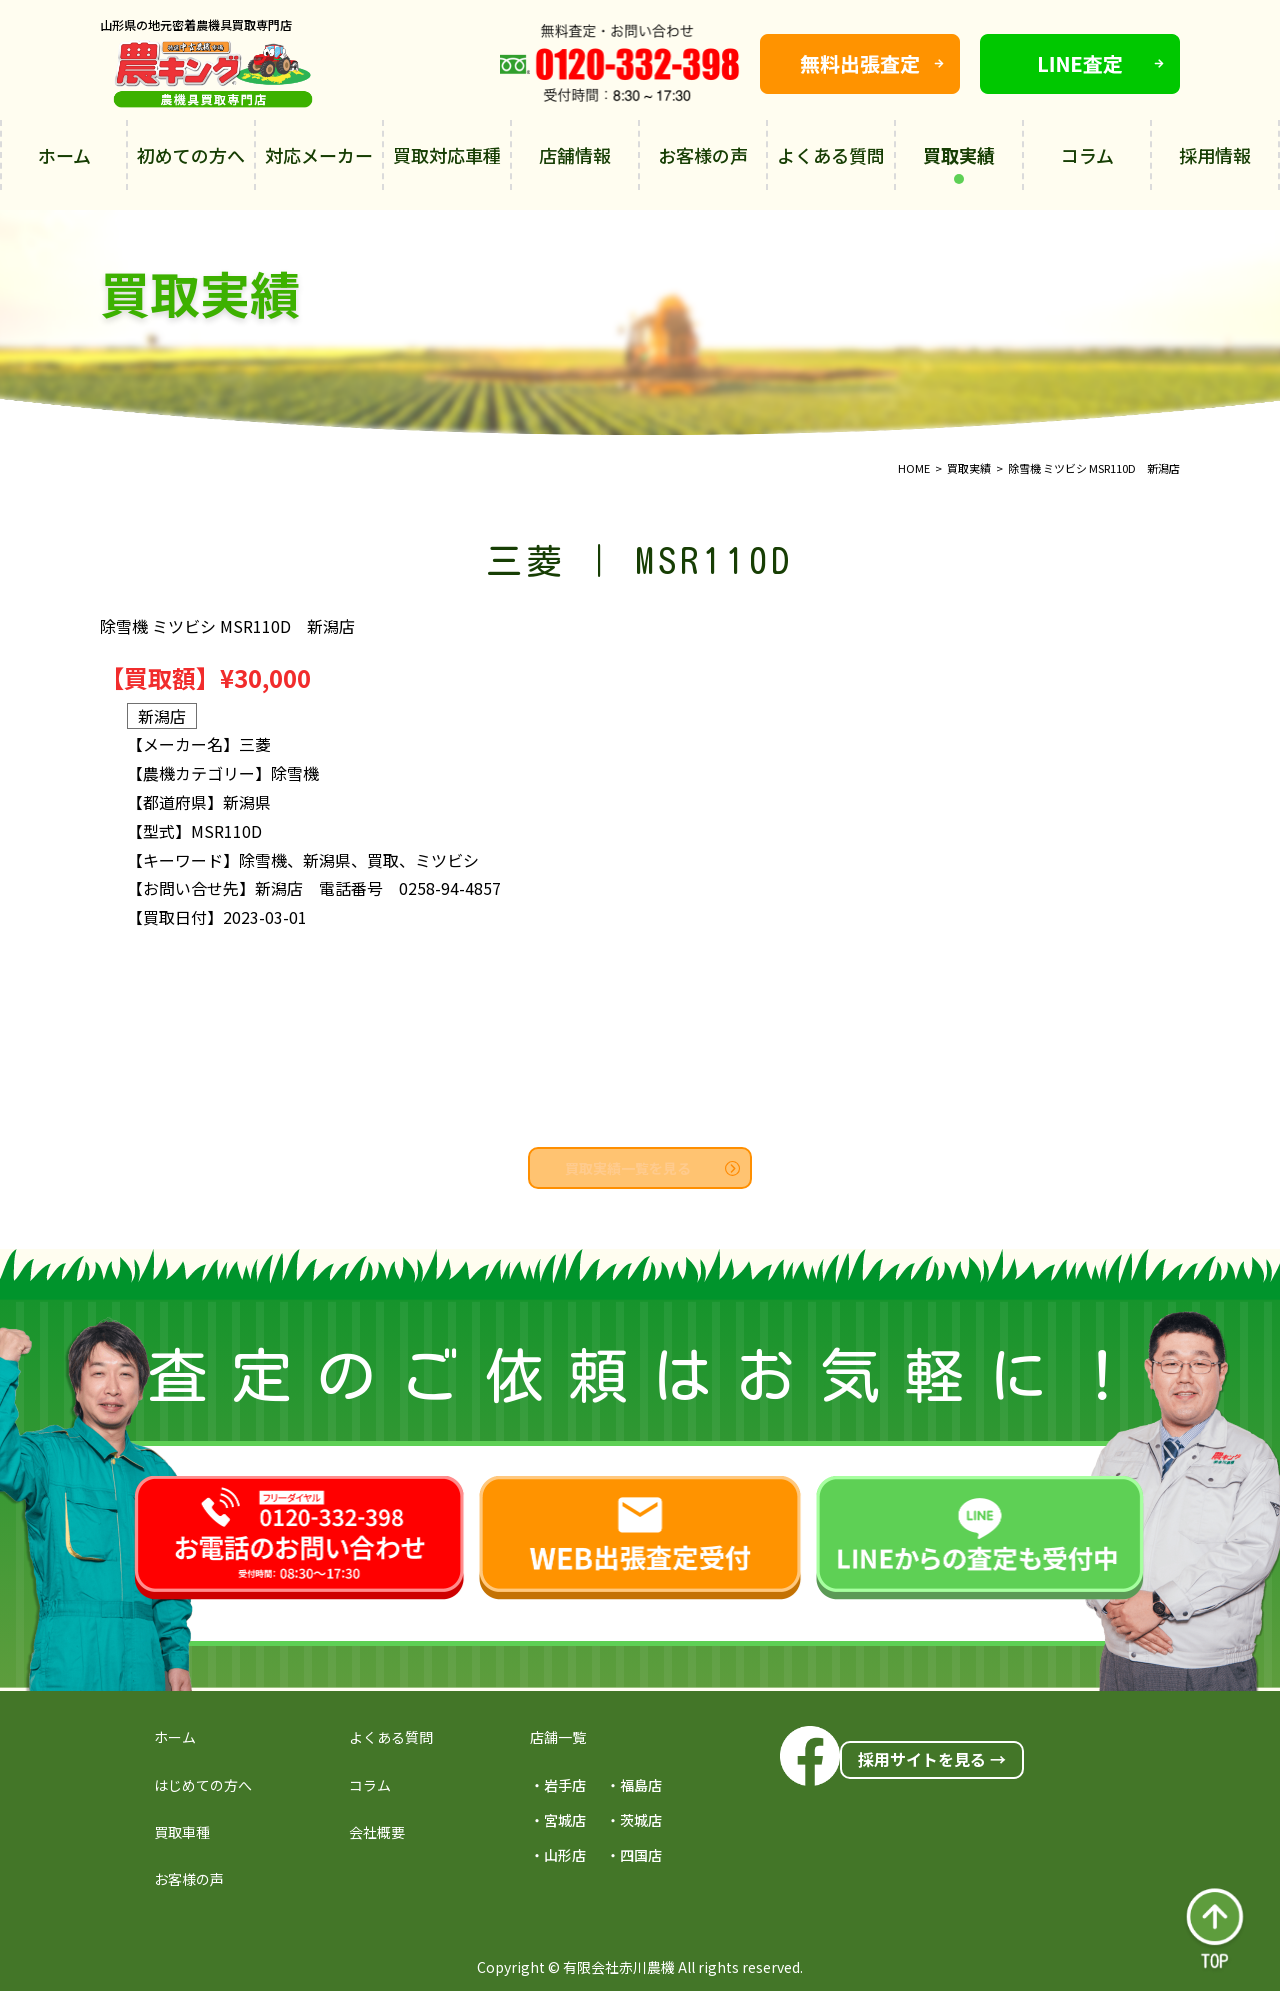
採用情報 (1215, 155)
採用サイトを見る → (932, 1759)
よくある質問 (831, 155)
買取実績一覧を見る (652, 1168)
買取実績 (959, 163)
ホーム (64, 155)
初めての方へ (191, 155)
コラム (1087, 155)
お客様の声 (703, 155)
